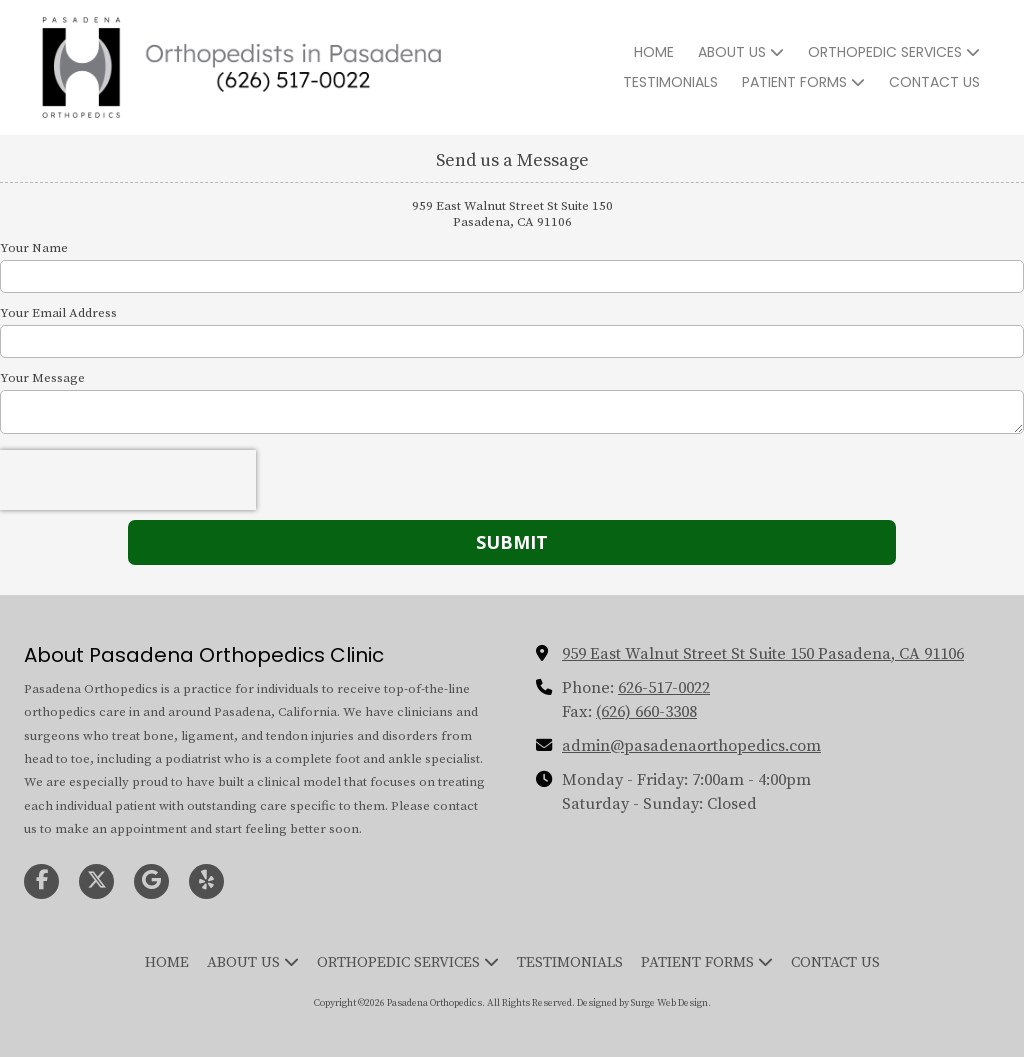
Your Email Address (58, 313)
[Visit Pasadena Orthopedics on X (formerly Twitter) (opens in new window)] (96, 881)
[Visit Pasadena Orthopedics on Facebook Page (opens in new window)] (41, 881)
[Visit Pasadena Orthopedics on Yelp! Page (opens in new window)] (206, 881)
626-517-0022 (664, 688)
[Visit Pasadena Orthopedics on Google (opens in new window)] (151, 881)
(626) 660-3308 (646, 712)
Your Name (34, 248)
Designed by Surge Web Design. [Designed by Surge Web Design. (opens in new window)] (644, 1003)
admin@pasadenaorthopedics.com (691, 746)
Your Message (42, 378)
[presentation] (128, 480)
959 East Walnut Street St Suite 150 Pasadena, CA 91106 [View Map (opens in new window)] (763, 654)
